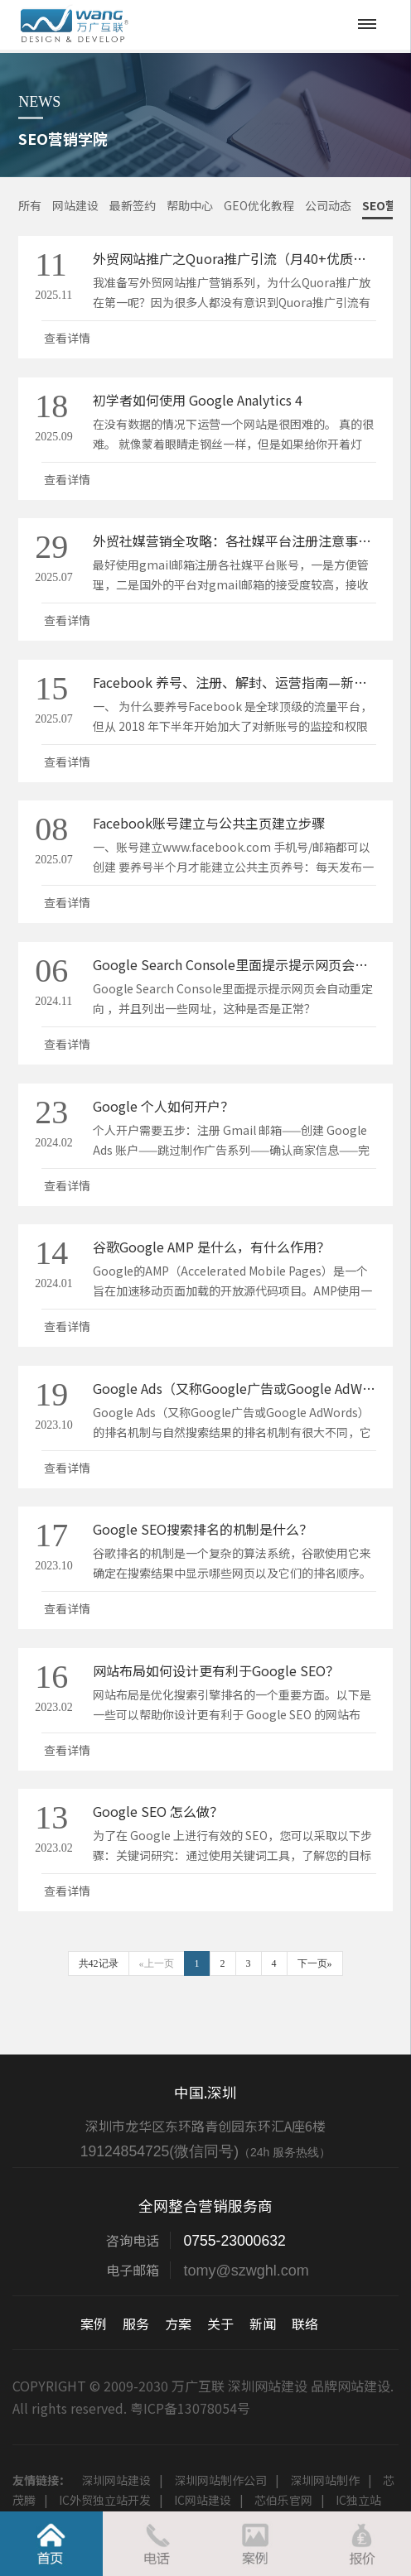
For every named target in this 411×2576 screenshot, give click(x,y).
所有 (29, 205)
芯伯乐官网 (283, 2500)
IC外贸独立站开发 (105, 2500)
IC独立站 (358, 2500)
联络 (305, 2323)
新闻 (262, 2323)
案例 (93, 2323)
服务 (136, 2323)
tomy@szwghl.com (245, 2270)
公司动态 (328, 205)
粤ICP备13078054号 (190, 2408)
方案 (178, 2323)
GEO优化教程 (259, 205)
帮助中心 (190, 205)
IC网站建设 (202, 2500)
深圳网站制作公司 (220, 2480)
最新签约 (132, 205)
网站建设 (75, 205)
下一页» (314, 1963)
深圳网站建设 (116, 2480)
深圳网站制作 (325, 2480)
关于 (220, 2323)
